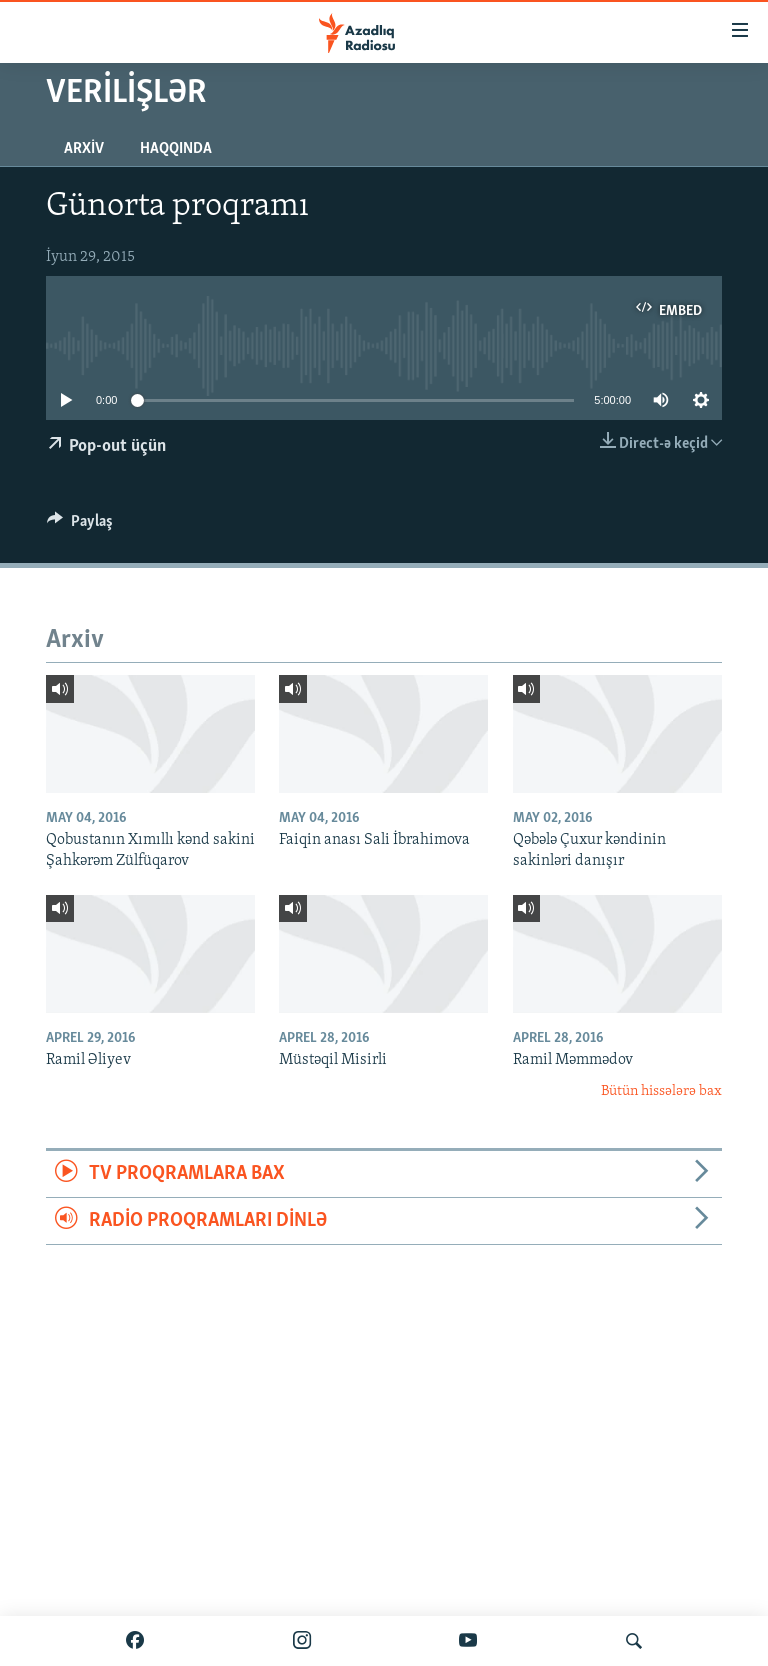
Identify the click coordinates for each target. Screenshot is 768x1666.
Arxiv (84, 149)
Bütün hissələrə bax (661, 1091)
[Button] (80, 526)
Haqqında (176, 149)
